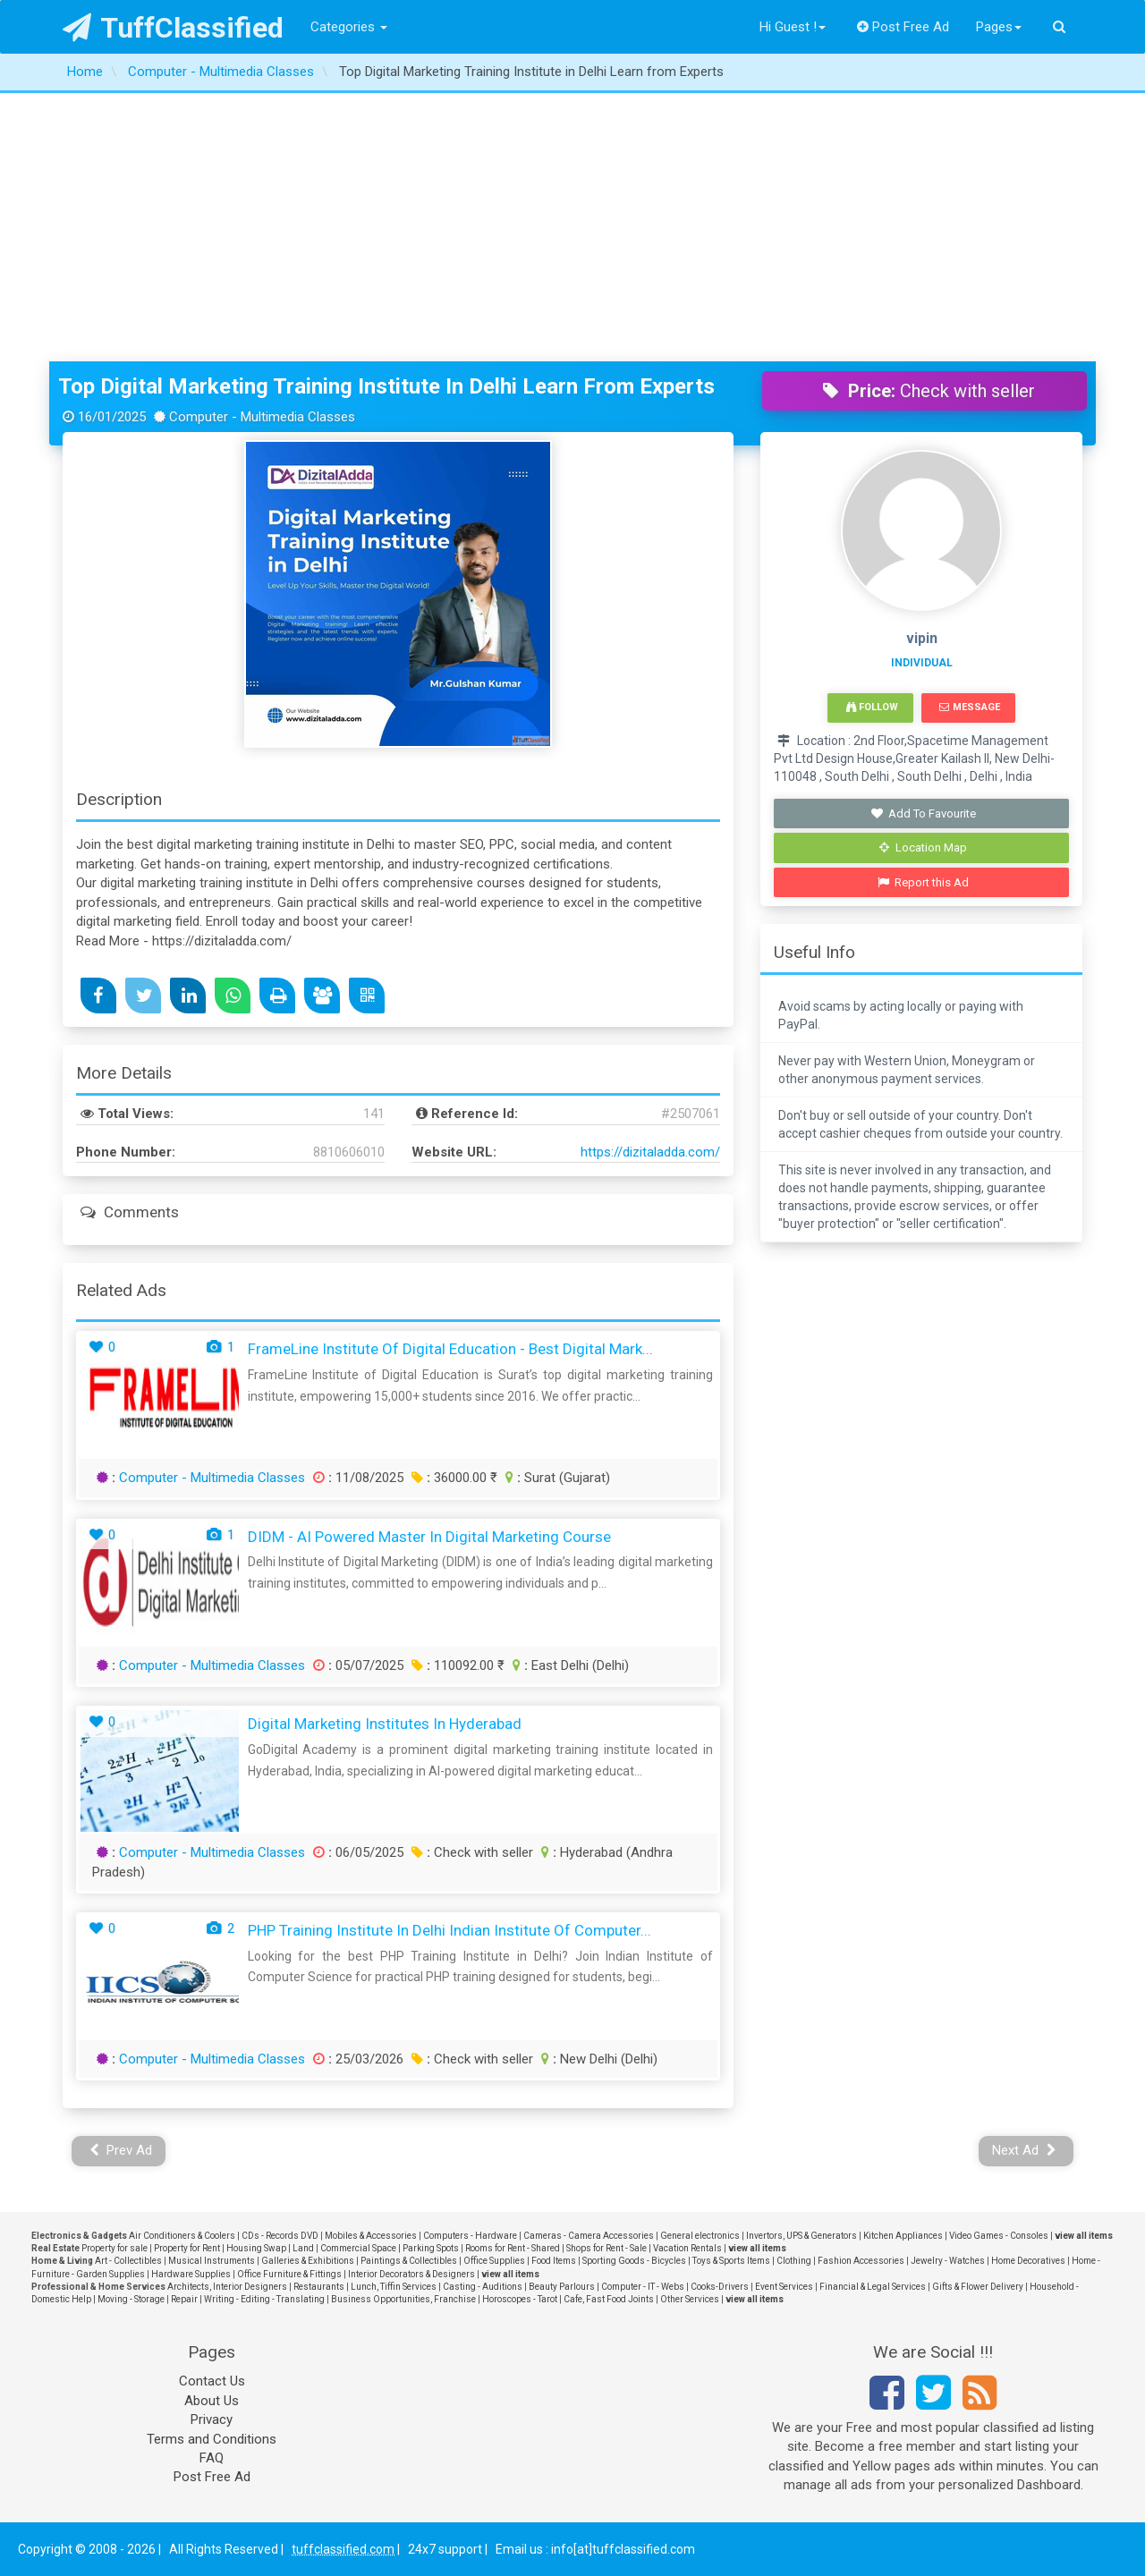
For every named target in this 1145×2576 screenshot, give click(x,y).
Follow (872, 707)
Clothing (793, 2261)
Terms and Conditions (211, 2439)
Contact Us (212, 2381)
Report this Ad (924, 882)
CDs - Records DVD (280, 2236)
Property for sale (114, 2248)
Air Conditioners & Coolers (182, 2236)
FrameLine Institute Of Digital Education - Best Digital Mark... (450, 1349)
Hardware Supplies (191, 2274)
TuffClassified (173, 28)
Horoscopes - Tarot (519, 2299)
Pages (999, 27)
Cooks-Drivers (720, 2287)
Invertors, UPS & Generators (801, 2236)
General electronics (700, 2236)
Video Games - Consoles (998, 2236)
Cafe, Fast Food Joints (609, 2299)
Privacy (212, 2419)
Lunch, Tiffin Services (394, 2287)
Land (303, 2248)
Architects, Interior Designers (227, 2287)
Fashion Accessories (861, 2261)
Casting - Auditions (482, 2287)
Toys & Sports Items (731, 2261)
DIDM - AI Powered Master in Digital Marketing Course (429, 1537)
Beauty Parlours (562, 2287)
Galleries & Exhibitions (307, 2261)
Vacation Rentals (687, 2248)
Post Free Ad (903, 27)
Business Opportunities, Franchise (403, 2299)
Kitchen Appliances (903, 2236)
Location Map (923, 847)
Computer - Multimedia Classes (212, 1478)
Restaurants (318, 2287)
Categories (348, 27)
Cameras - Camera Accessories (588, 2236)
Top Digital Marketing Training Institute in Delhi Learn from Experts (386, 386)
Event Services (784, 2287)
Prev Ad (121, 2150)
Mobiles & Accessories (371, 2236)
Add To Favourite (923, 813)
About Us (211, 2401)
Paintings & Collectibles (408, 2261)
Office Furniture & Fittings (289, 2274)
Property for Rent (187, 2248)
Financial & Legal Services (872, 2287)
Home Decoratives (1028, 2261)
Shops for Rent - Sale (606, 2248)
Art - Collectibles (128, 2261)
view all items (1084, 2236)
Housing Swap (256, 2248)
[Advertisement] (572, 227)
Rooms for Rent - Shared (512, 2248)
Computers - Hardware (470, 2236)
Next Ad (1024, 2150)
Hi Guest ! (792, 27)
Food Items (553, 2261)
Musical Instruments (211, 2261)
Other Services (689, 2299)
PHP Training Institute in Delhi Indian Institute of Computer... (449, 1930)
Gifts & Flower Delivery (977, 2287)
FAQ (211, 2458)
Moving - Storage (131, 2299)
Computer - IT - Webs (642, 2287)
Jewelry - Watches (948, 2261)
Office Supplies (494, 2261)
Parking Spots (431, 2248)
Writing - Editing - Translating (264, 2299)
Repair (184, 2299)
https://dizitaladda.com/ (650, 1152)
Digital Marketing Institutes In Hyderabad (385, 1724)
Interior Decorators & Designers (411, 2274)
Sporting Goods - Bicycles (634, 2261)
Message (969, 707)
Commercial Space (358, 2248)
